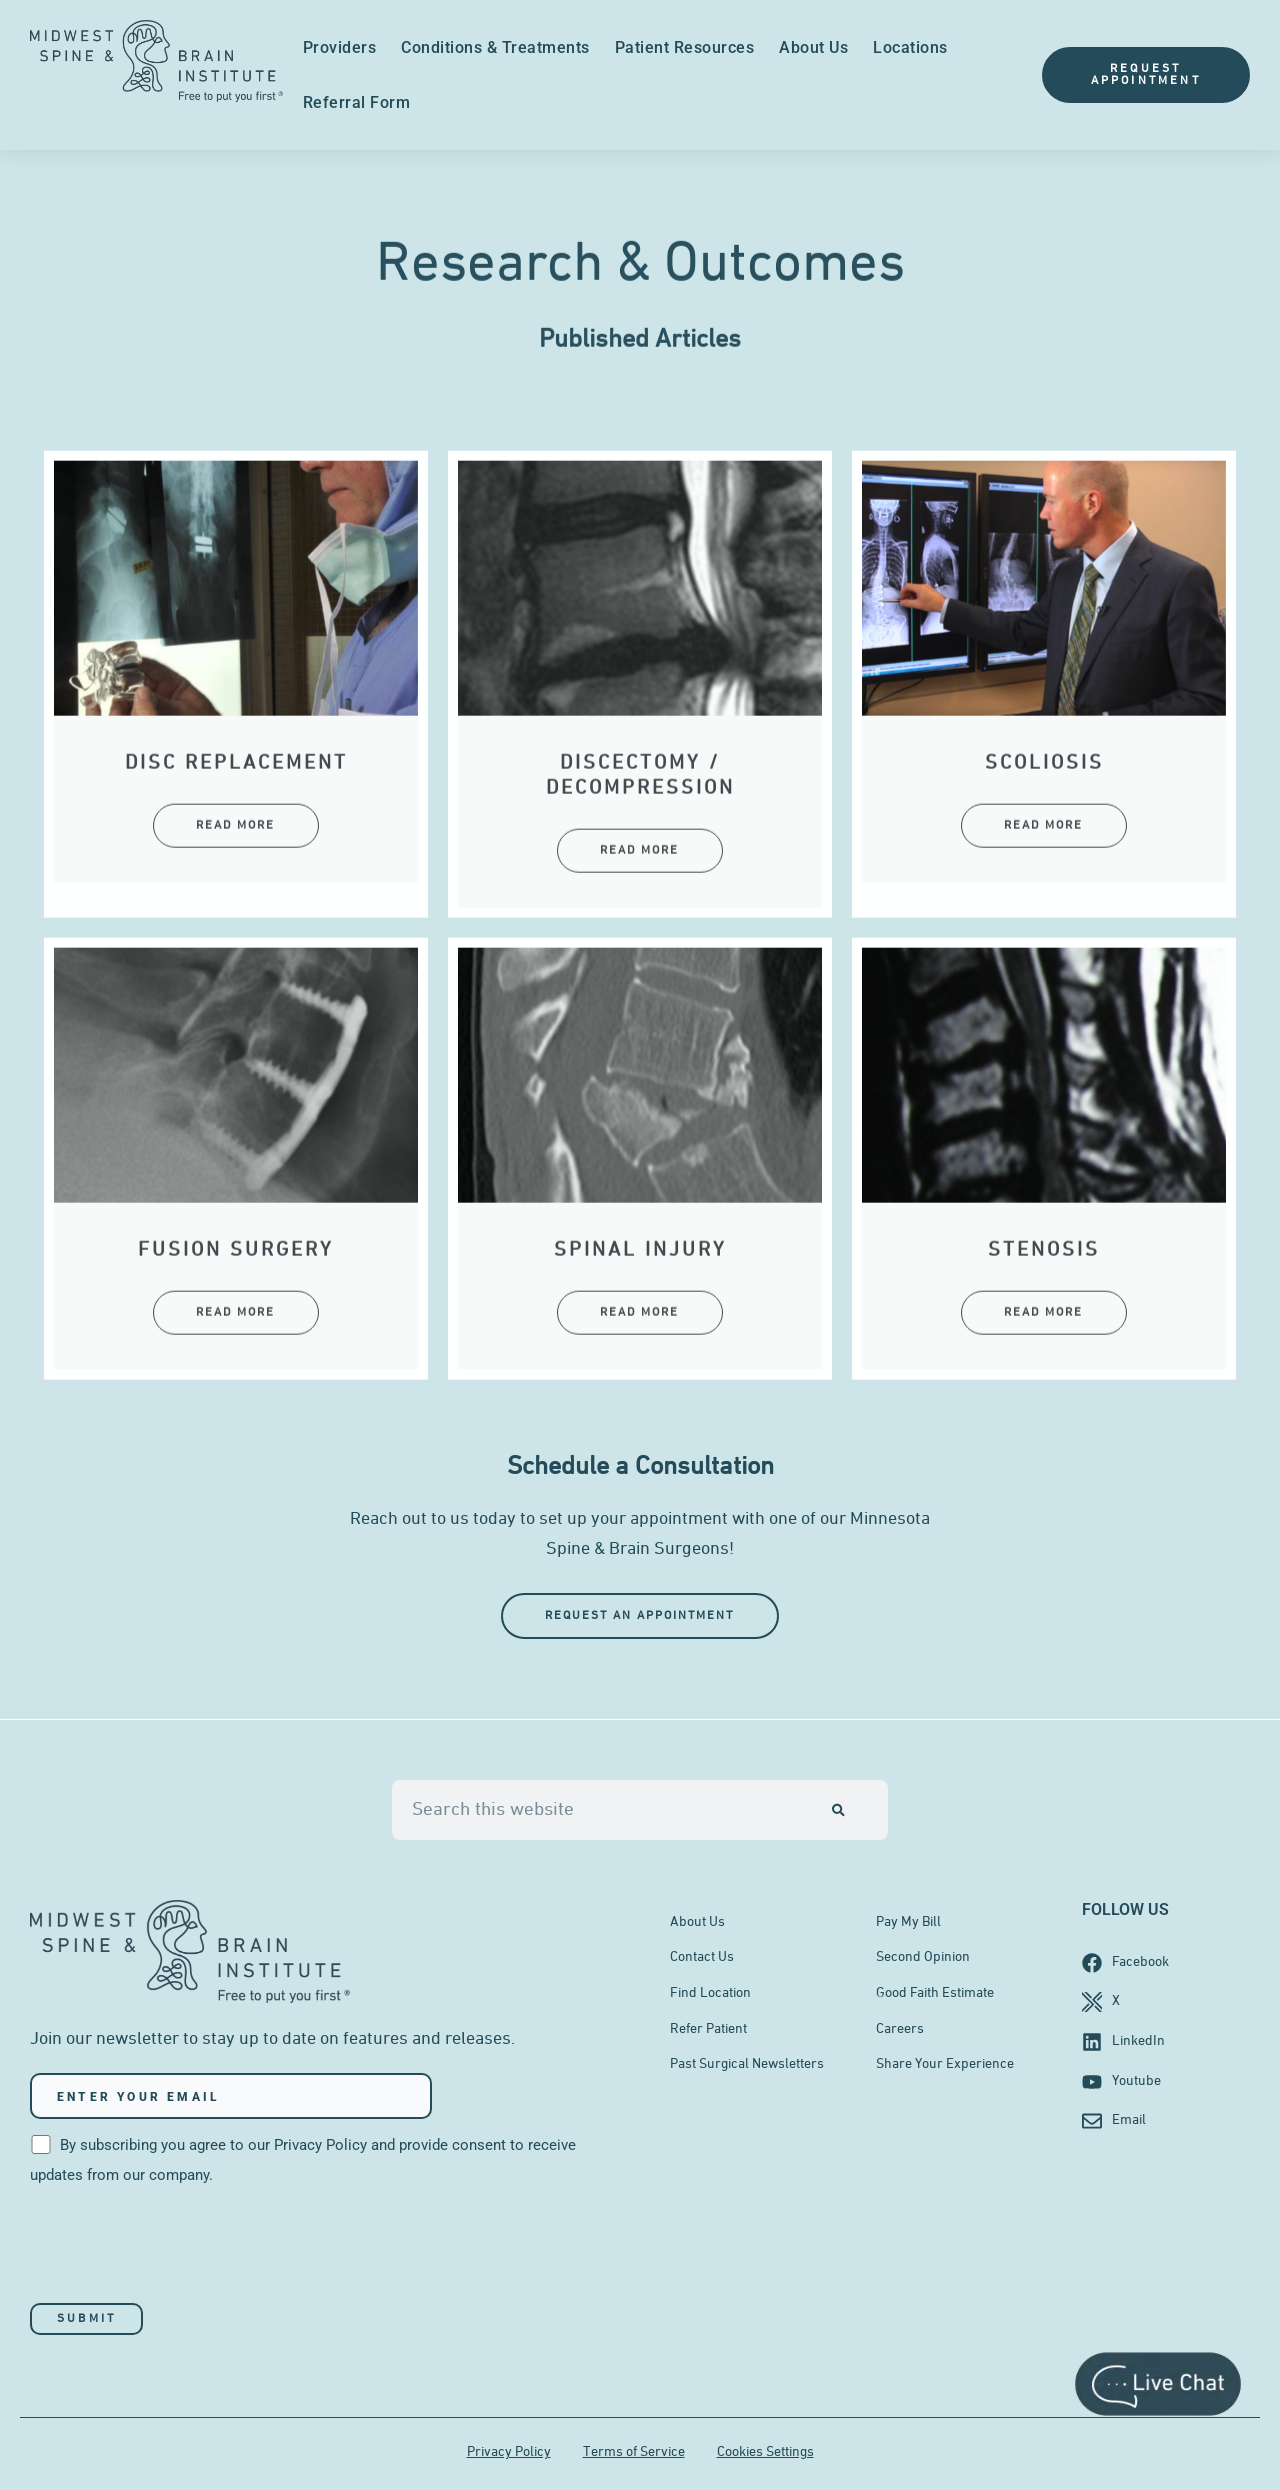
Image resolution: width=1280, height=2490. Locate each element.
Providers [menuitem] (340, 47)
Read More (235, 948)
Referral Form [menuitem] (357, 102)
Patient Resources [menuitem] (685, 47)
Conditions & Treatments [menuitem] (495, 47)
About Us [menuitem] (813, 47)
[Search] (839, 1810)
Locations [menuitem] (910, 47)
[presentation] (182, 2247)
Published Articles (640, 361)
